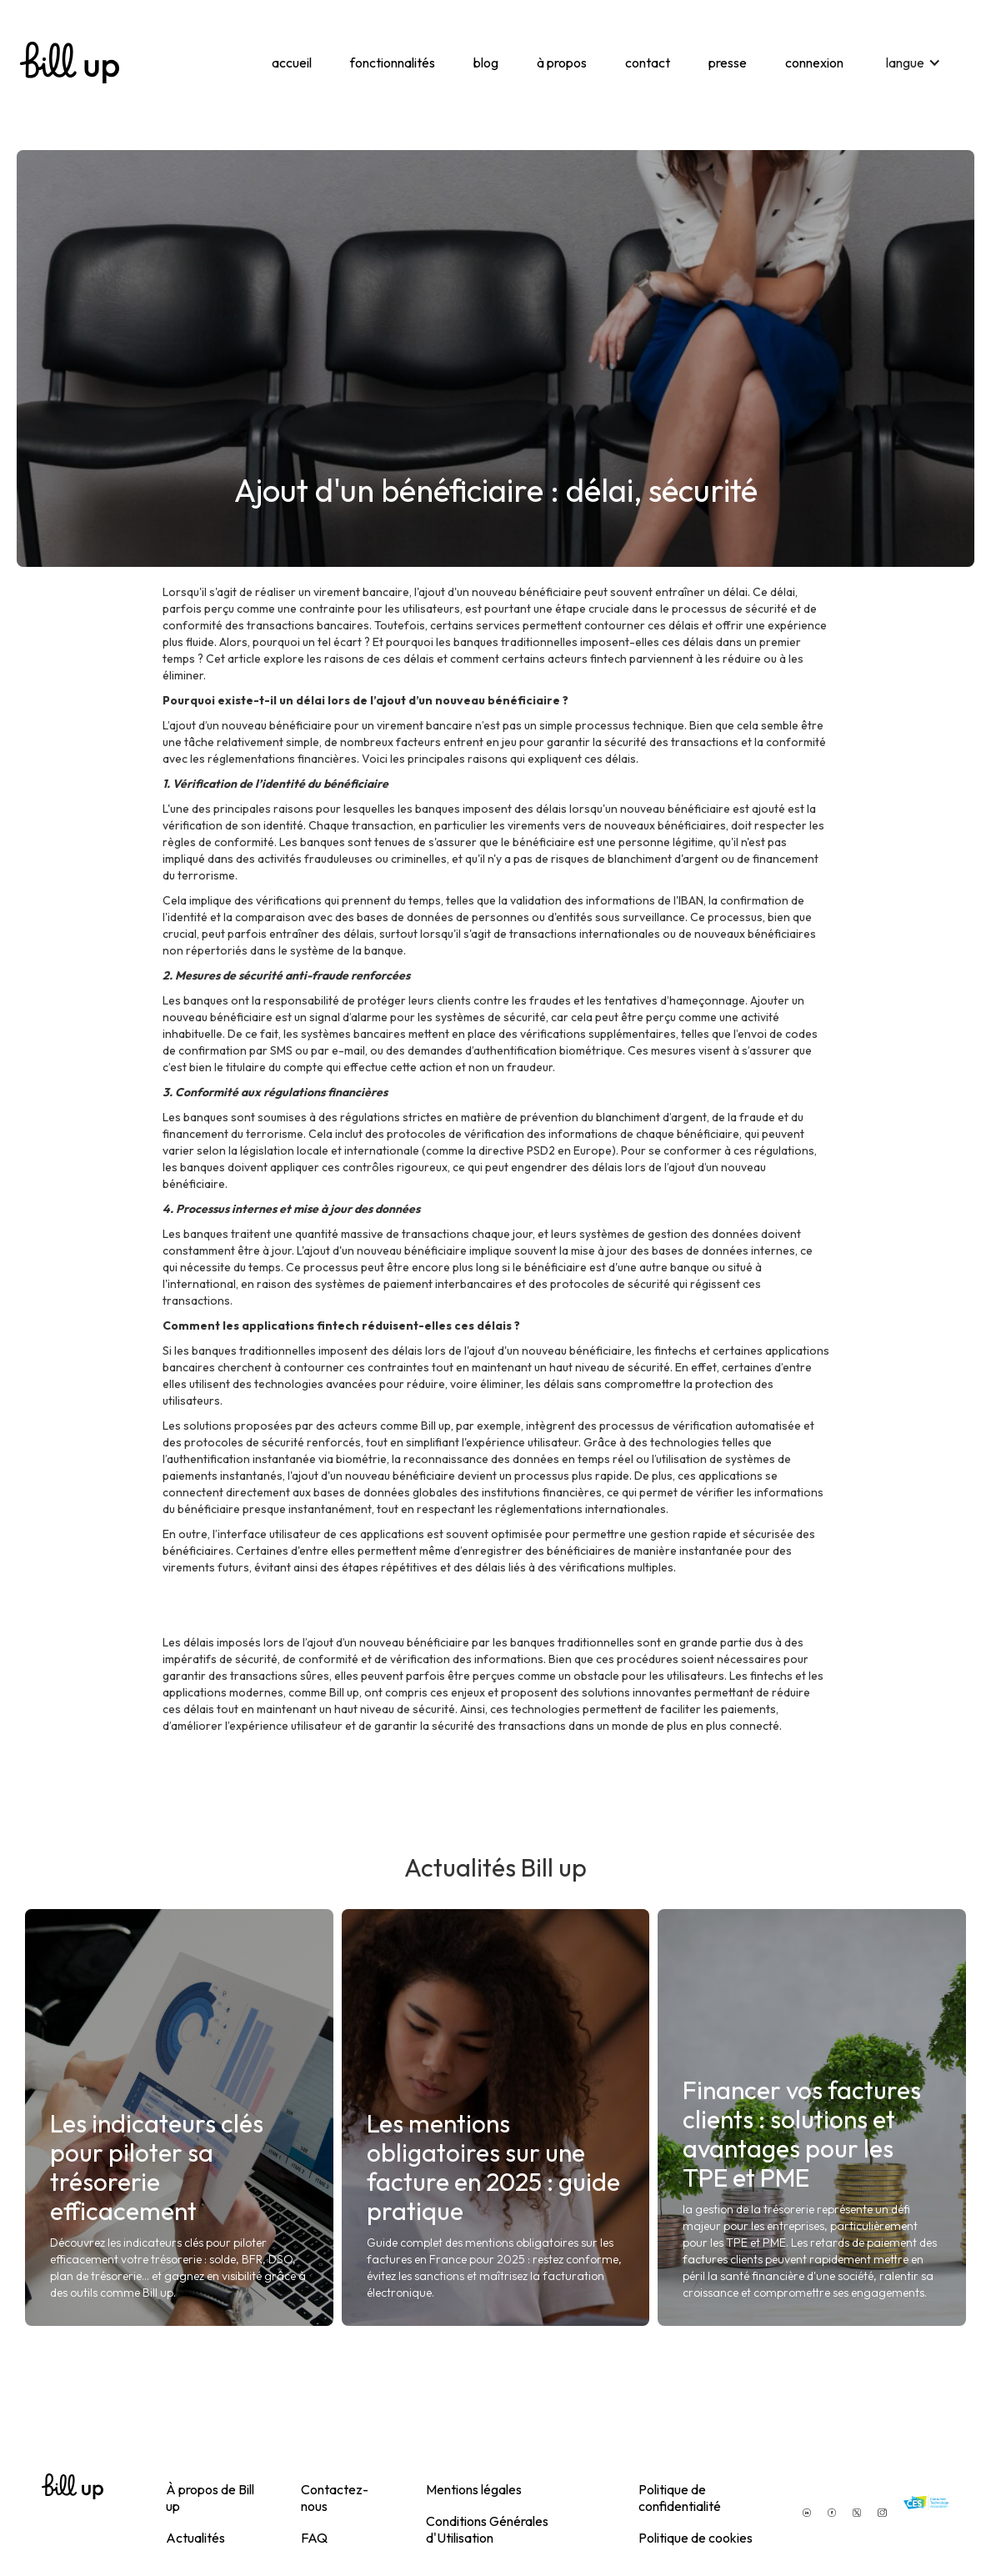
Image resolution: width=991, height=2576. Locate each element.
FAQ (314, 2537)
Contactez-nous (334, 2497)
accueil (292, 62)
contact (647, 62)
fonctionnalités (392, 62)
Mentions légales (474, 2489)
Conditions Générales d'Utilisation (487, 2529)
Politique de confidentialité (679, 2497)
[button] (913, 63)
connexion (814, 62)
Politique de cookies (695, 2537)
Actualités (195, 2537)
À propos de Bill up (210, 2497)
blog (485, 62)
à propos (562, 62)
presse (727, 62)
